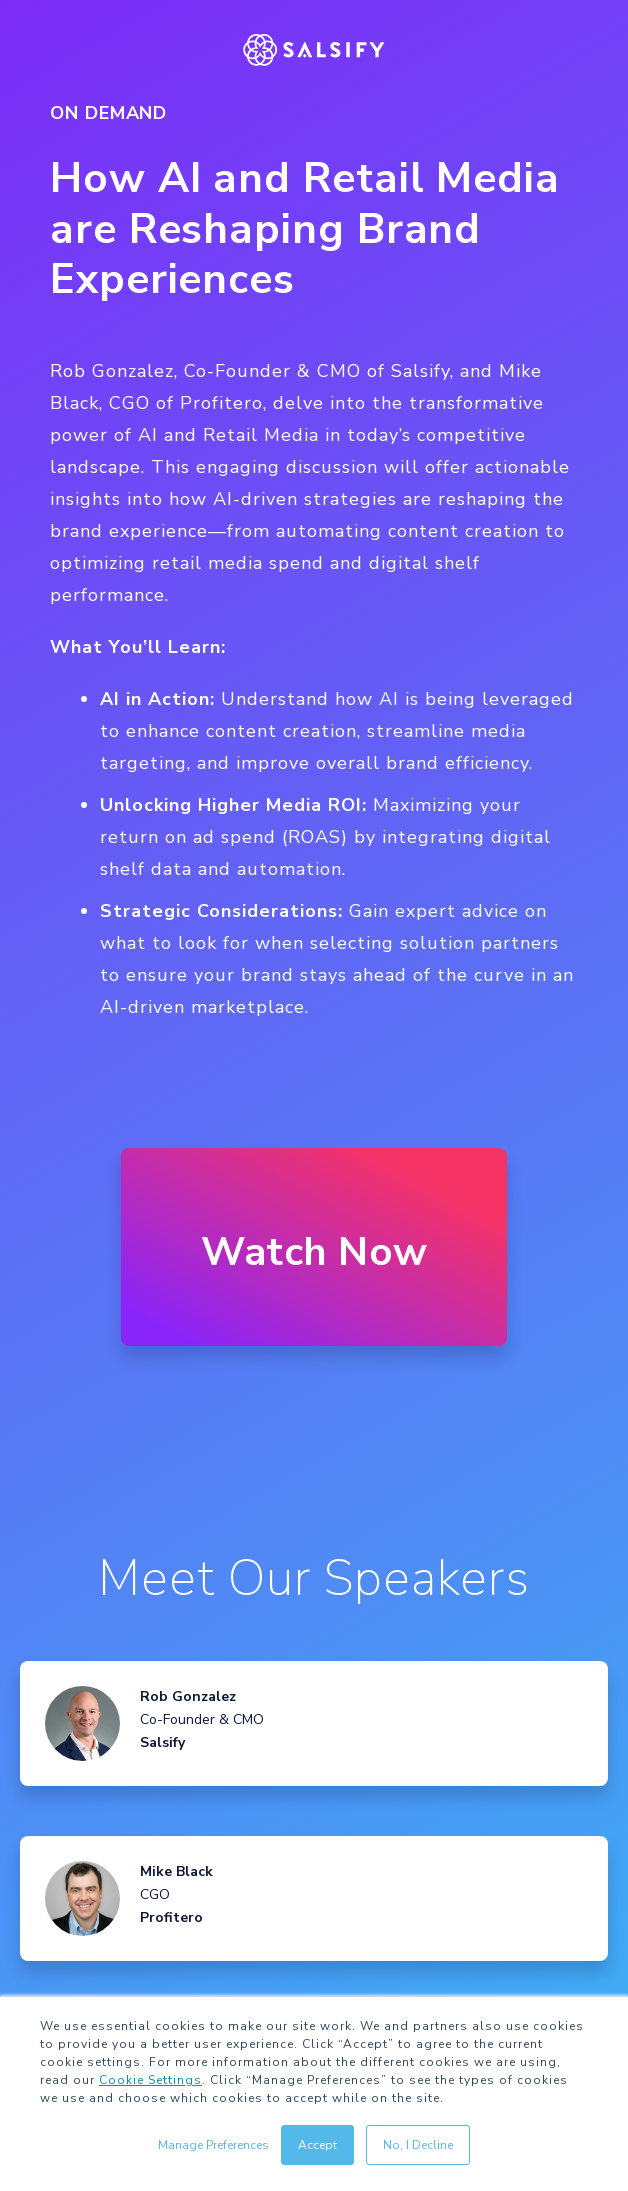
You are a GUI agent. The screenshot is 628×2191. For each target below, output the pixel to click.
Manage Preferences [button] (213, 2145)
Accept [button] (317, 2145)
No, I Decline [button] (418, 2145)
